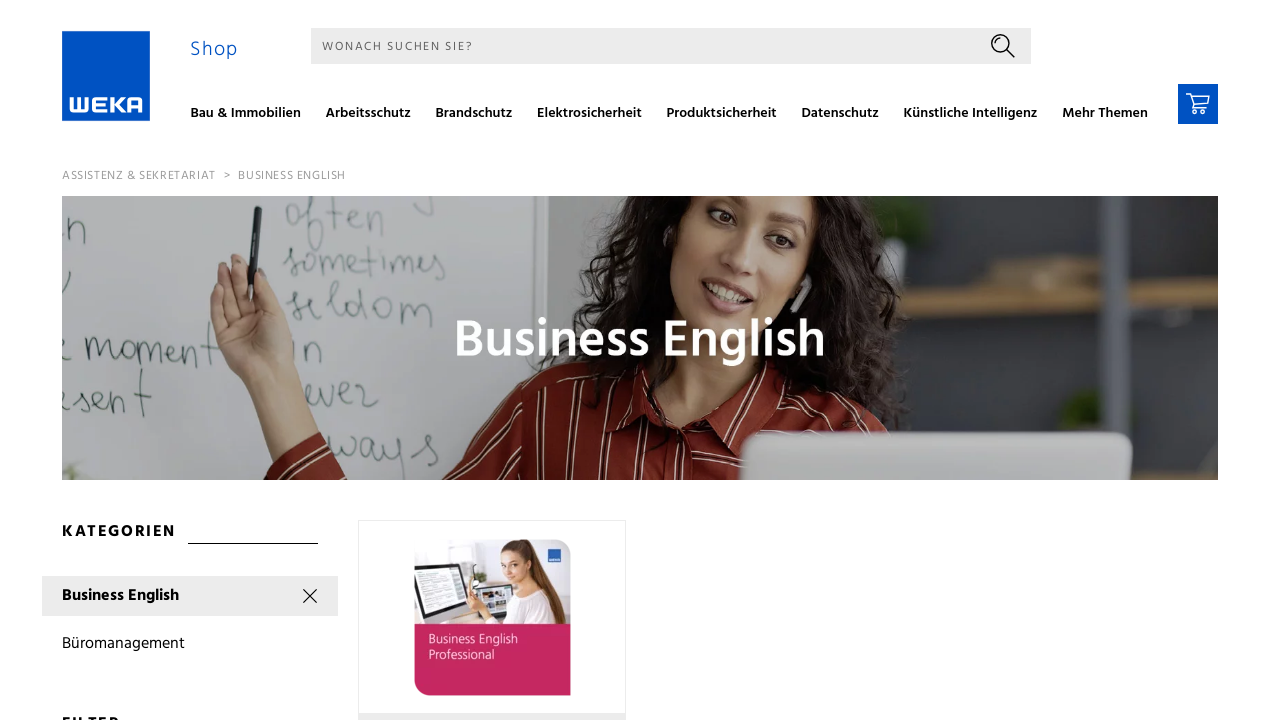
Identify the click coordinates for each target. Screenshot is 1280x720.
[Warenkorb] (1198, 104)
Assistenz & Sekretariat (139, 176)
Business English (292, 176)
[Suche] (643, 46)
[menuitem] (252, 116)
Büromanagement (123, 644)
